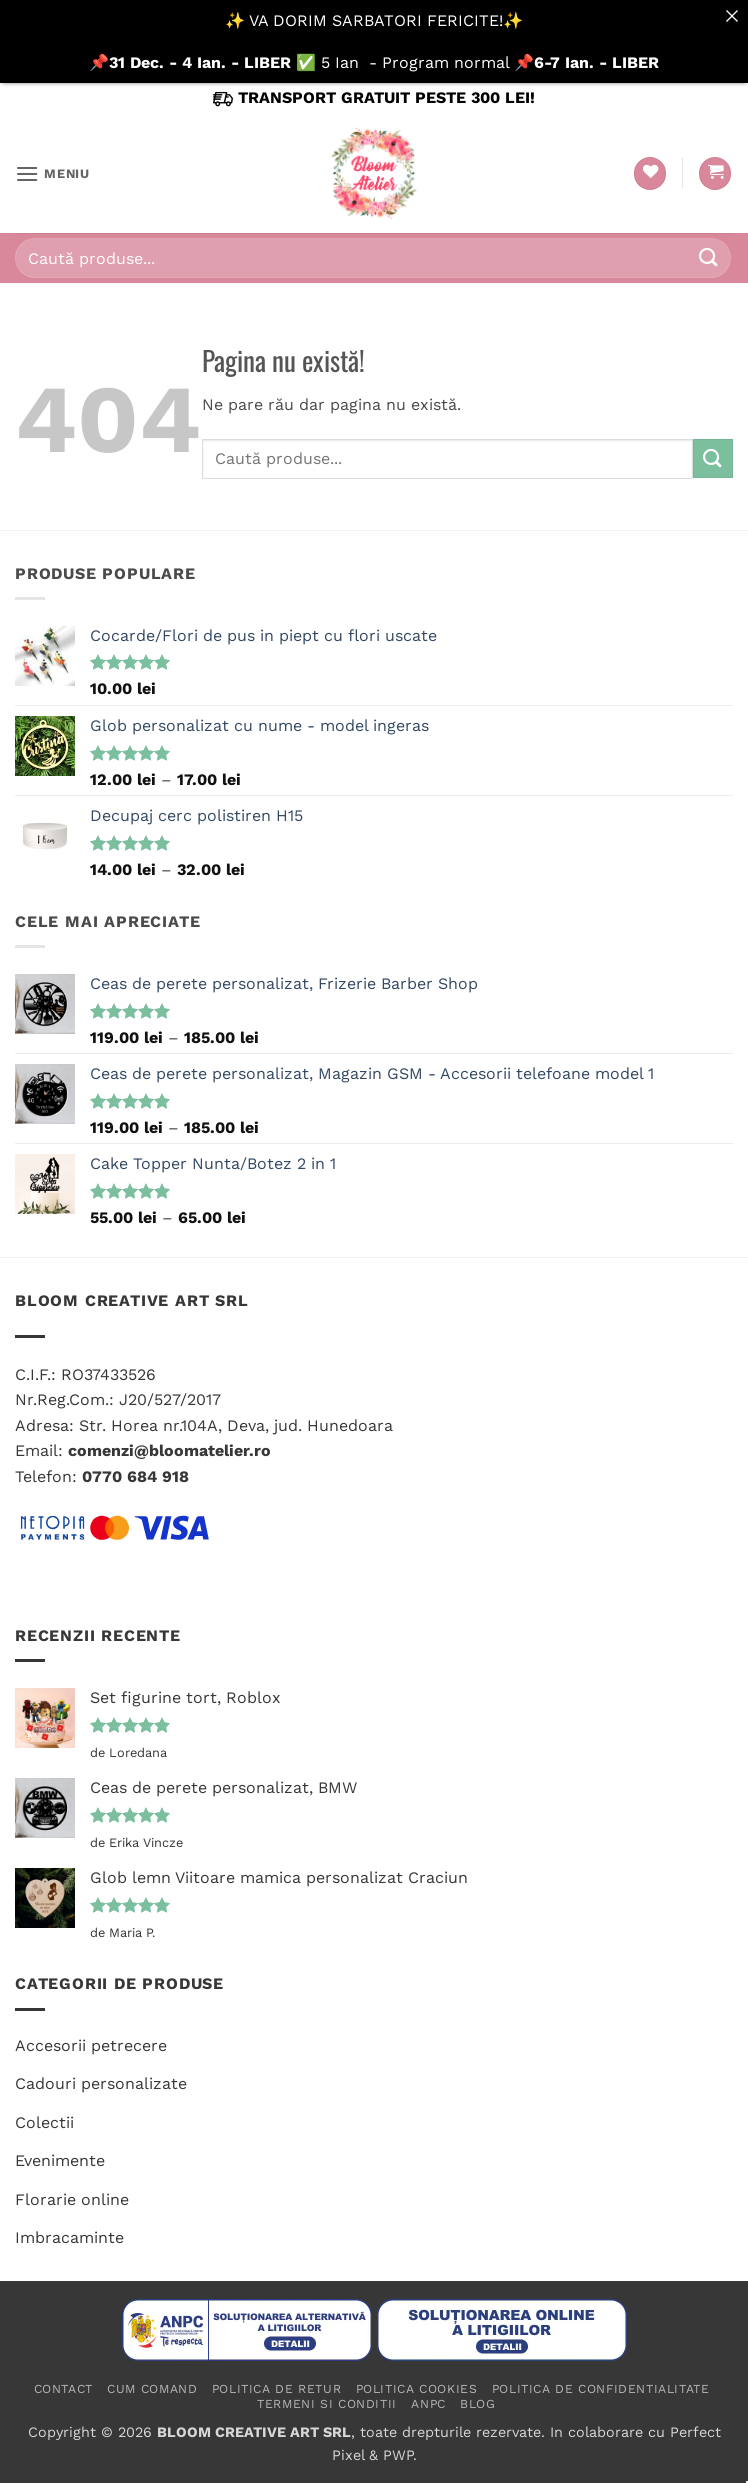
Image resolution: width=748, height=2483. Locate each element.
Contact (63, 2389)
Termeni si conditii (327, 2404)
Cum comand (152, 2389)
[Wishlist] (650, 173)
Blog (477, 2404)
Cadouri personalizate (101, 2083)
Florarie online (72, 2199)
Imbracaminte (69, 2237)
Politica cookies (417, 2389)
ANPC (428, 2404)
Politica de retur (276, 2389)
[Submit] (709, 258)
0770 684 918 (135, 1476)
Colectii (44, 2122)
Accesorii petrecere (91, 2045)
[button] (52, 173)
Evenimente (60, 2160)
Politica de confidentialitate (601, 2389)
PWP (398, 2455)
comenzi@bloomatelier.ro (169, 1450)
